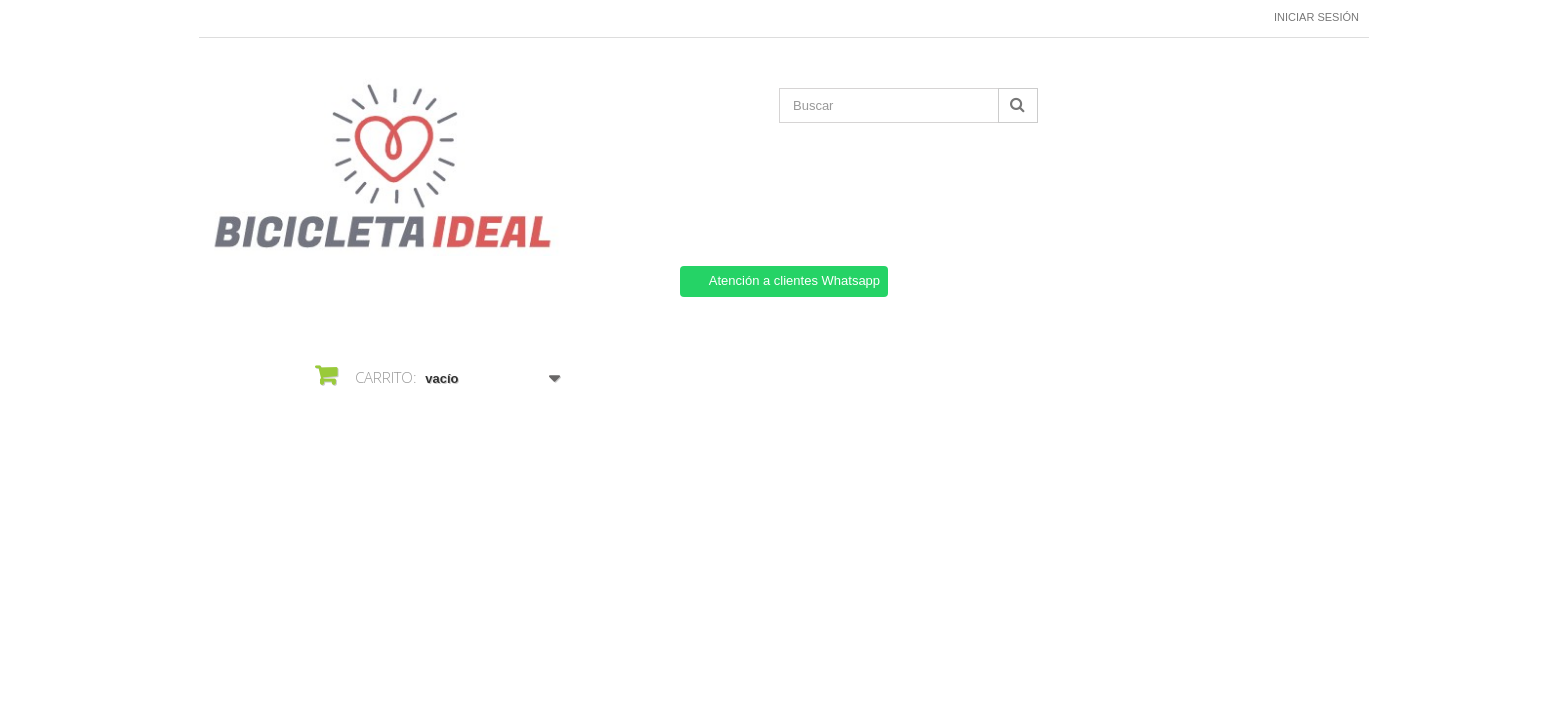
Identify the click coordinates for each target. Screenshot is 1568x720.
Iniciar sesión (1316, 17)
